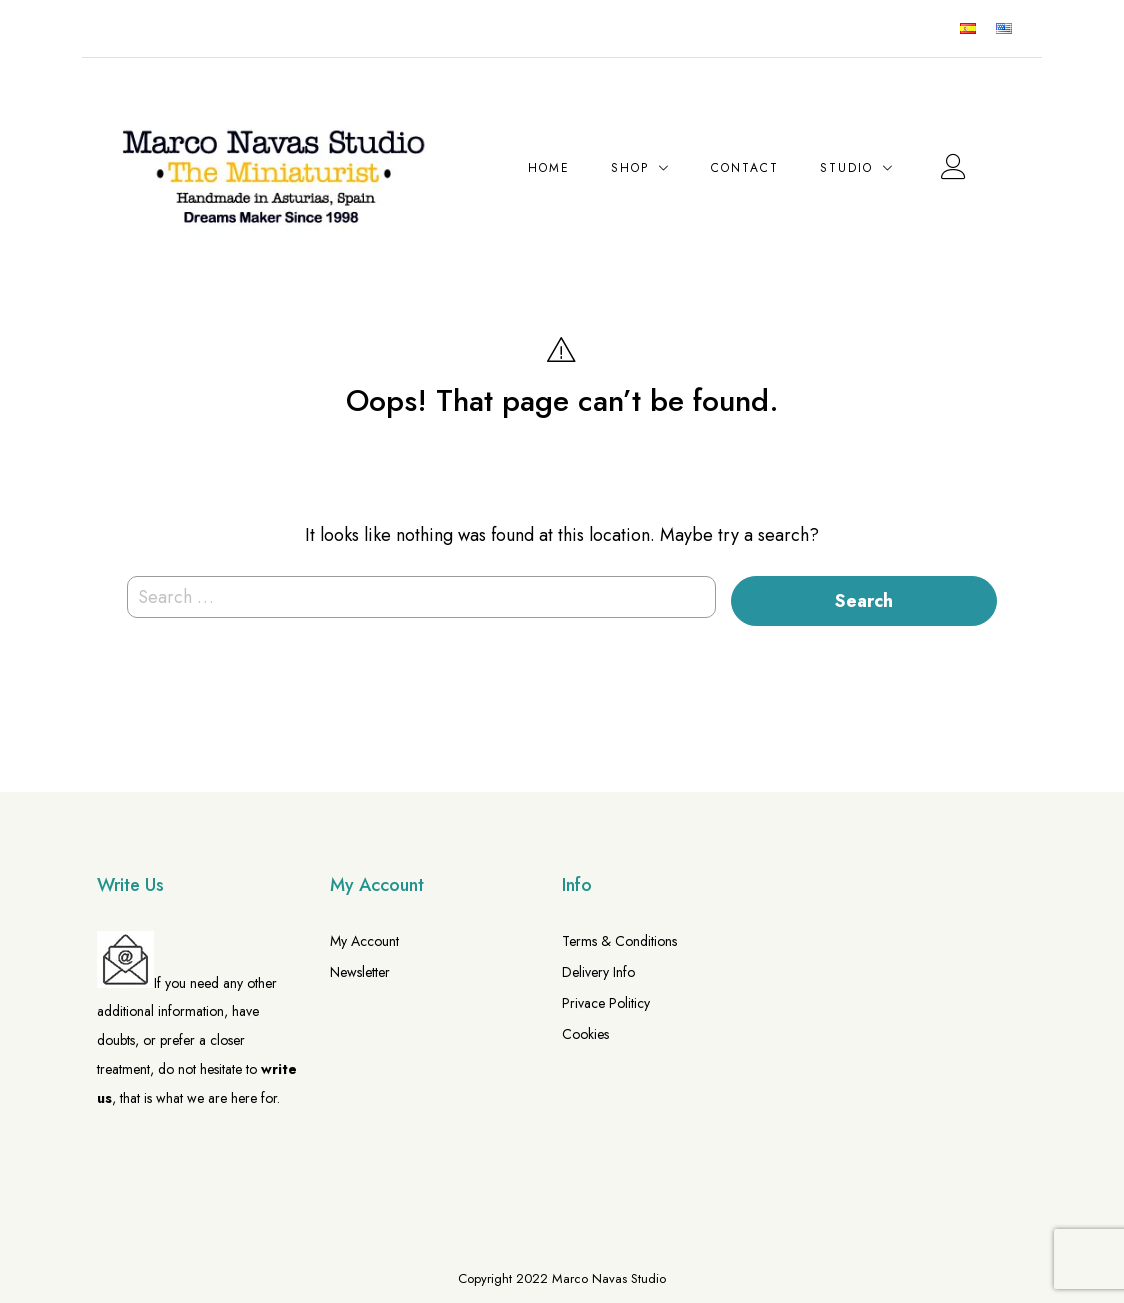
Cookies (585, 1034)
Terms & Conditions (619, 941)
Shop (630, 168)
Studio (846, 168)
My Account (364, 941)
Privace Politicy (606, 1003)
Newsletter (360, 972)
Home (549, 168)
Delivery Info (598, 972)
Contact (745, 168)
